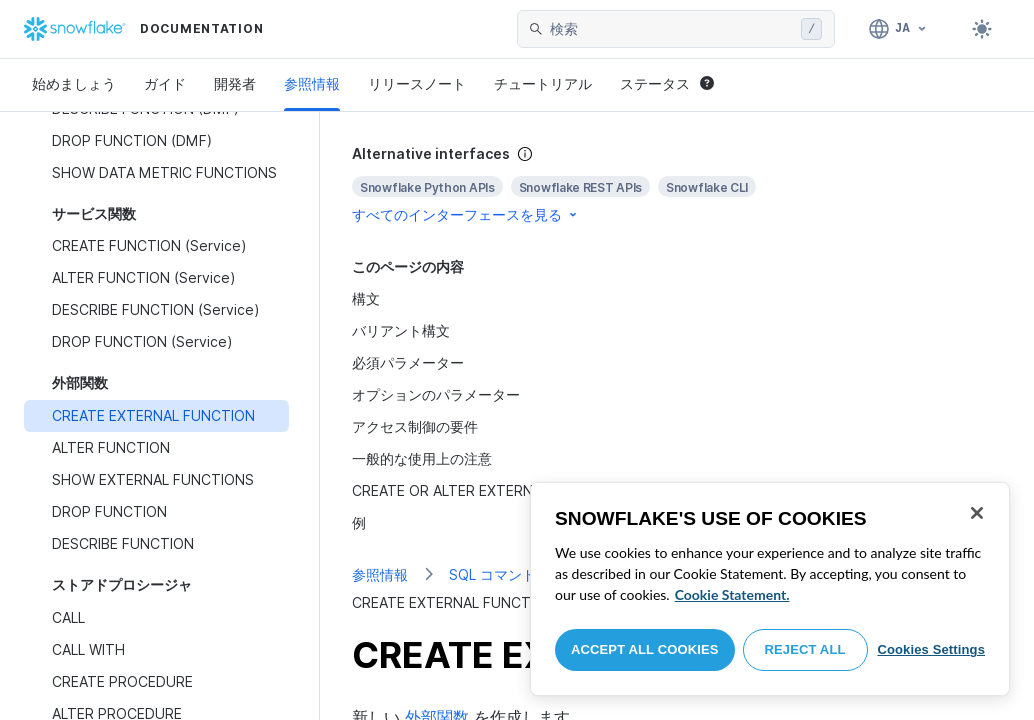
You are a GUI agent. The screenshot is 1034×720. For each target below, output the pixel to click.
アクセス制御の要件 (415, 426)
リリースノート (417, 83)
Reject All (805, 649)
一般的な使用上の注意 (422, 458)
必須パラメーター (408, 362)
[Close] (977, 513)
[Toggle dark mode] (982, 29)
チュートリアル (543, 83)
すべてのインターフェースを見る (466, 214)
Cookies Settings (931, 649)
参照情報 (312, 83)
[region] (770, 589)
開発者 (235, 83)
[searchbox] (671, 29)
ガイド (165, 83)
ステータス (667, 83)
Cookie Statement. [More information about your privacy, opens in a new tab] (732, 594)
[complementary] (677, 184)
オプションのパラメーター (436, 394)
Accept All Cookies (645, 649)
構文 (366, 298)
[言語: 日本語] (898, 29)
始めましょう (74, 83)
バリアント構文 (401, 330)
